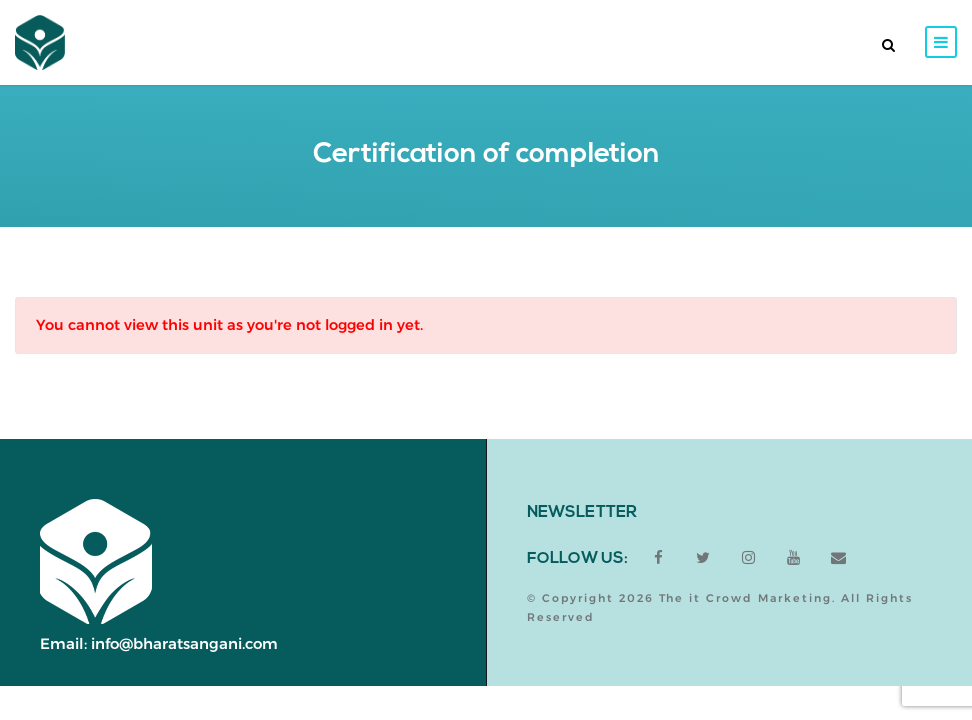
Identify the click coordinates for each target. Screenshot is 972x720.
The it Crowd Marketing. (747, 598)
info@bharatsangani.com (184, 643)
